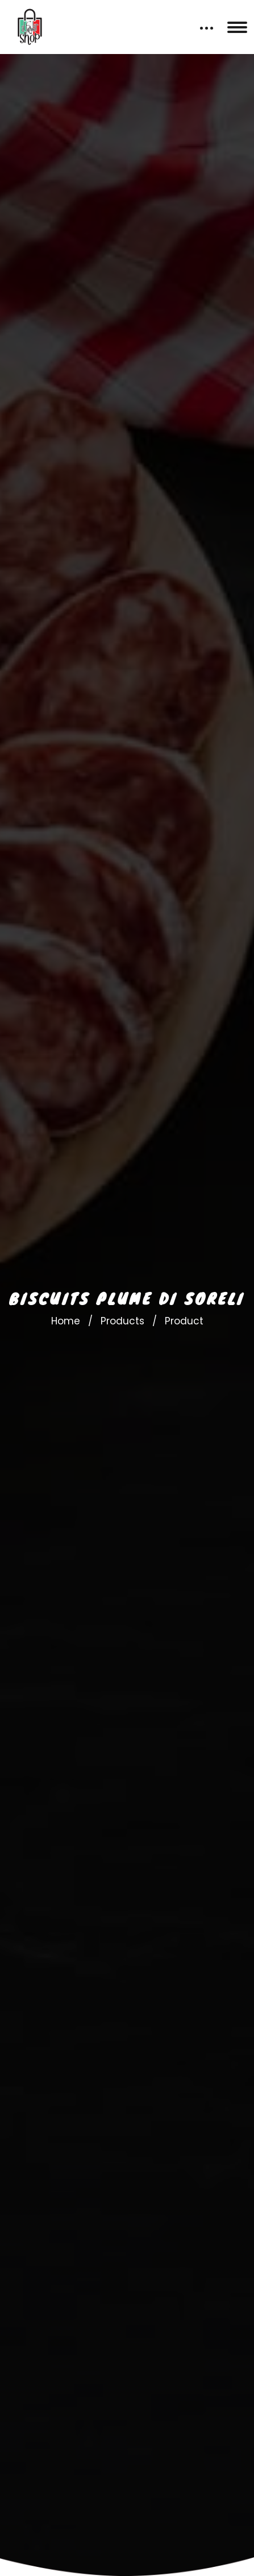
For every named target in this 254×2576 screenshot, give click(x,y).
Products (122, 1321)
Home (65, 1321)
